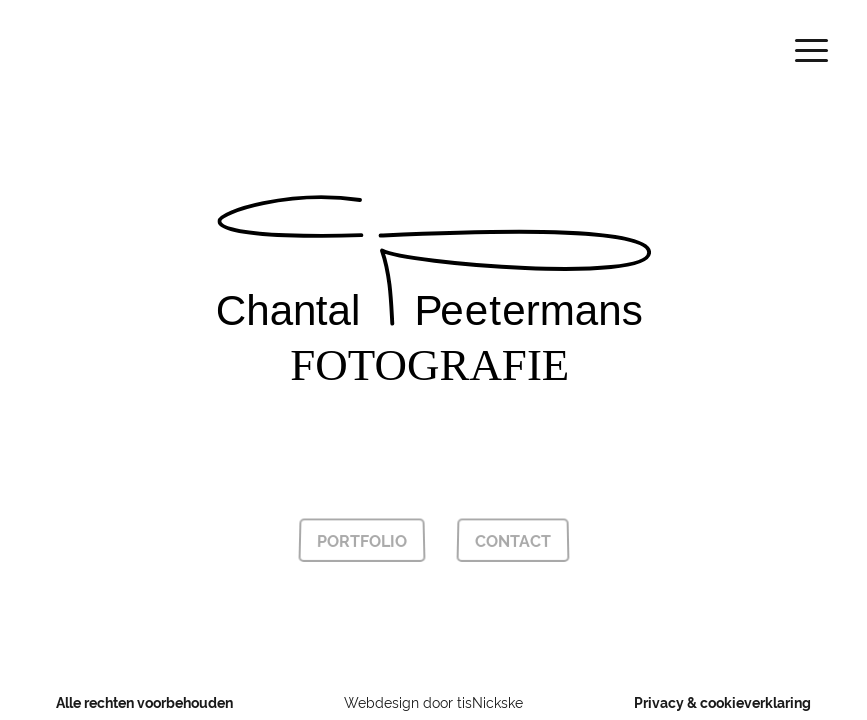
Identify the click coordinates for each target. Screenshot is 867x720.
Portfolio (362, 540)
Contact (512, 540)
